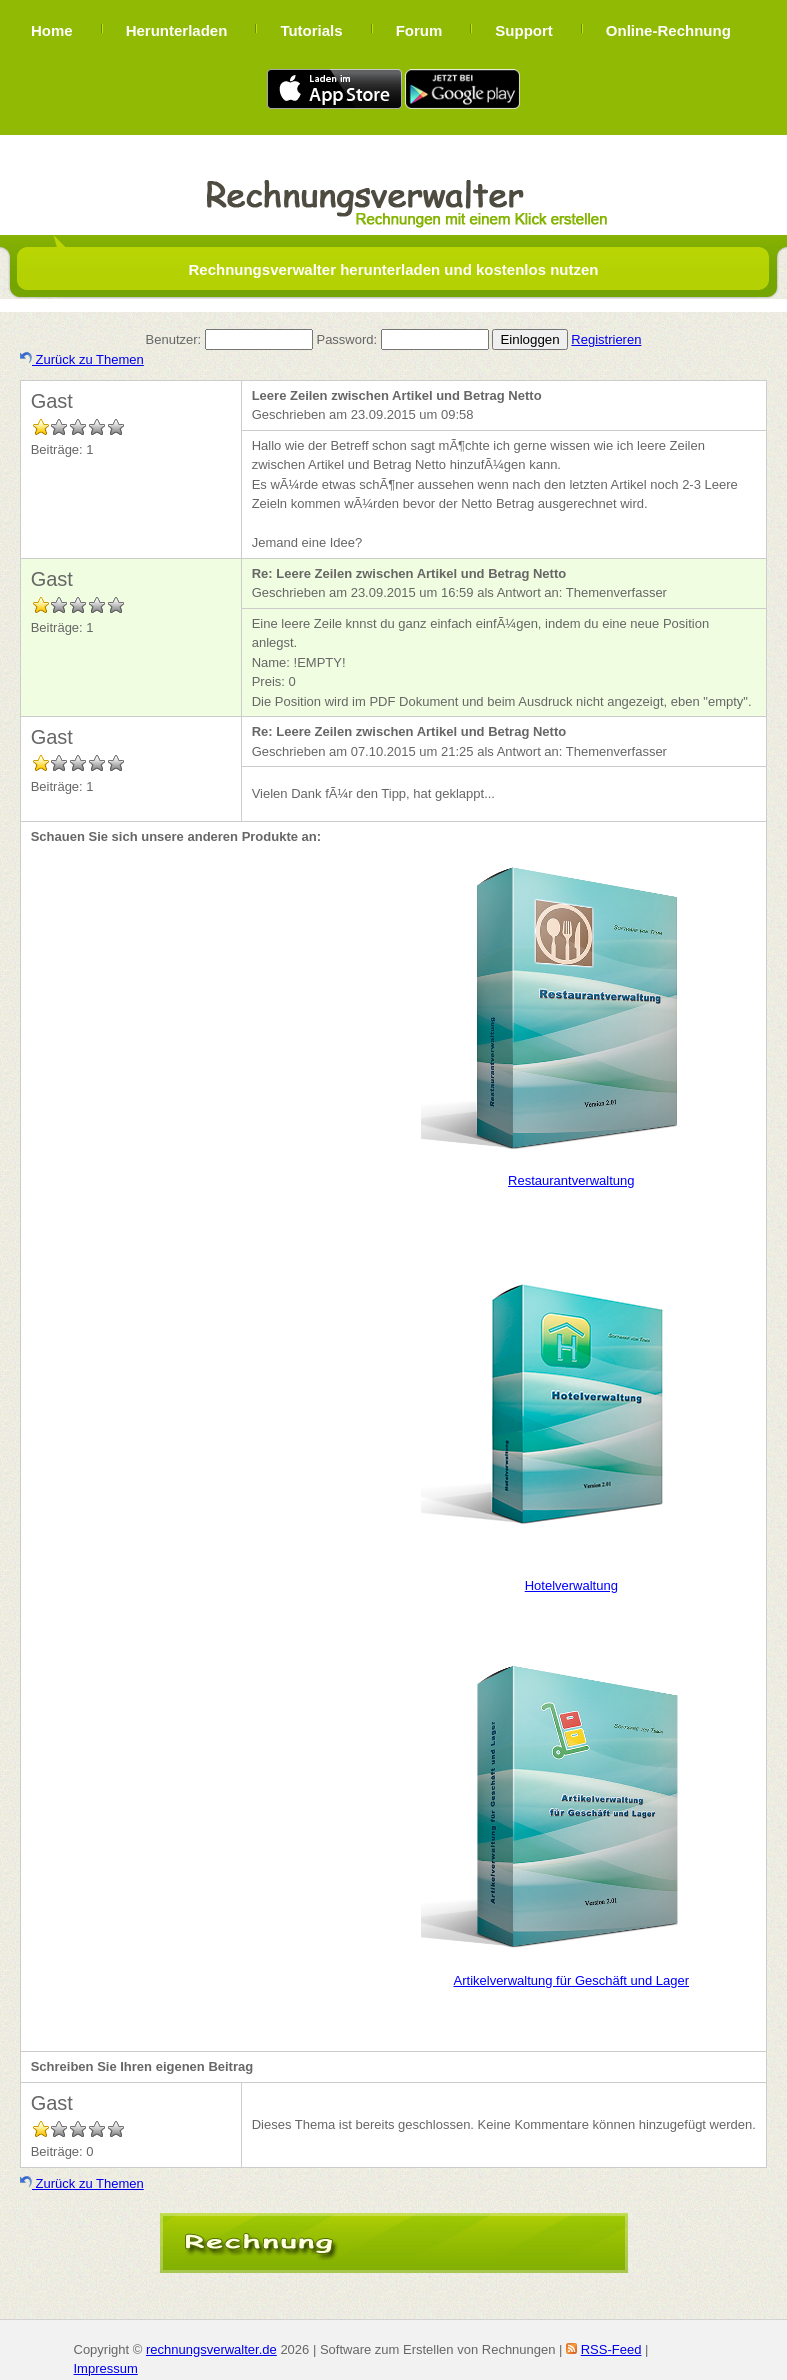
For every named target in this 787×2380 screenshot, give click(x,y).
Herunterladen (177, 30)
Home (52, 30)
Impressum (106, 2368)
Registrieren (606, 339)
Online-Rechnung (668, 30)
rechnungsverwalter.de (211, 2349)
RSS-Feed (611, 2349)
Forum (419, 30)
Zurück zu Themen (82, 359)
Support (524, 30)
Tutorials (311, 30)
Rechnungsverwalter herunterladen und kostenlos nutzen (393, 269)
